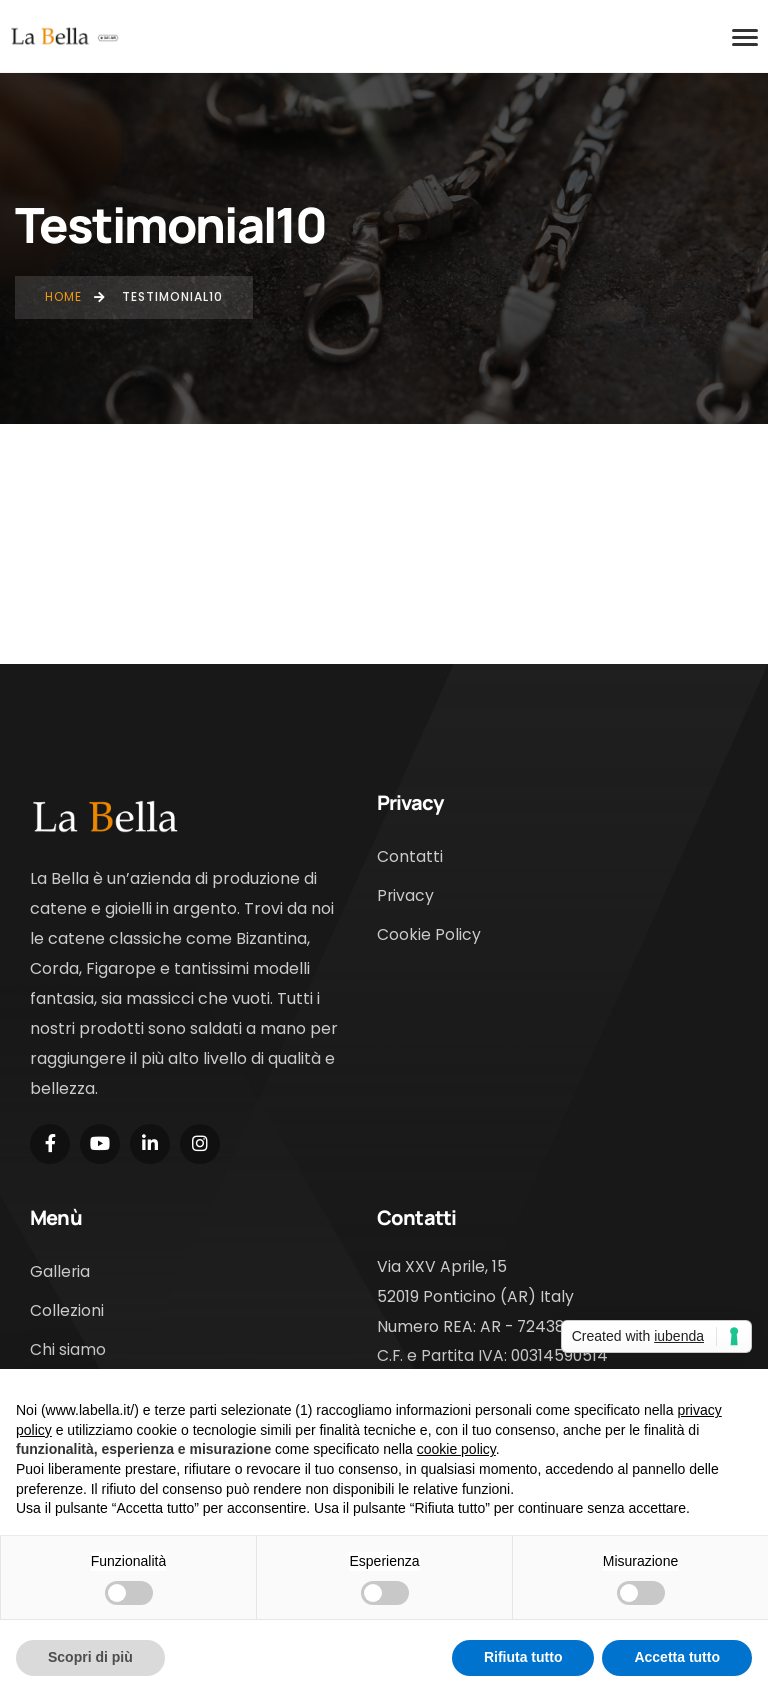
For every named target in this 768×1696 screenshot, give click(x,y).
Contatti (410, 856)
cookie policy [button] (456, 1449)
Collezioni (67, 1310)
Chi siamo (68, 1349)
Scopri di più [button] (90, 1657)
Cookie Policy (429, 934)
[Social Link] (50, 1144)
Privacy (405, 895)
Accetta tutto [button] (677, 1657)
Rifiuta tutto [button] (523, 1657)
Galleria (60, 1271)
